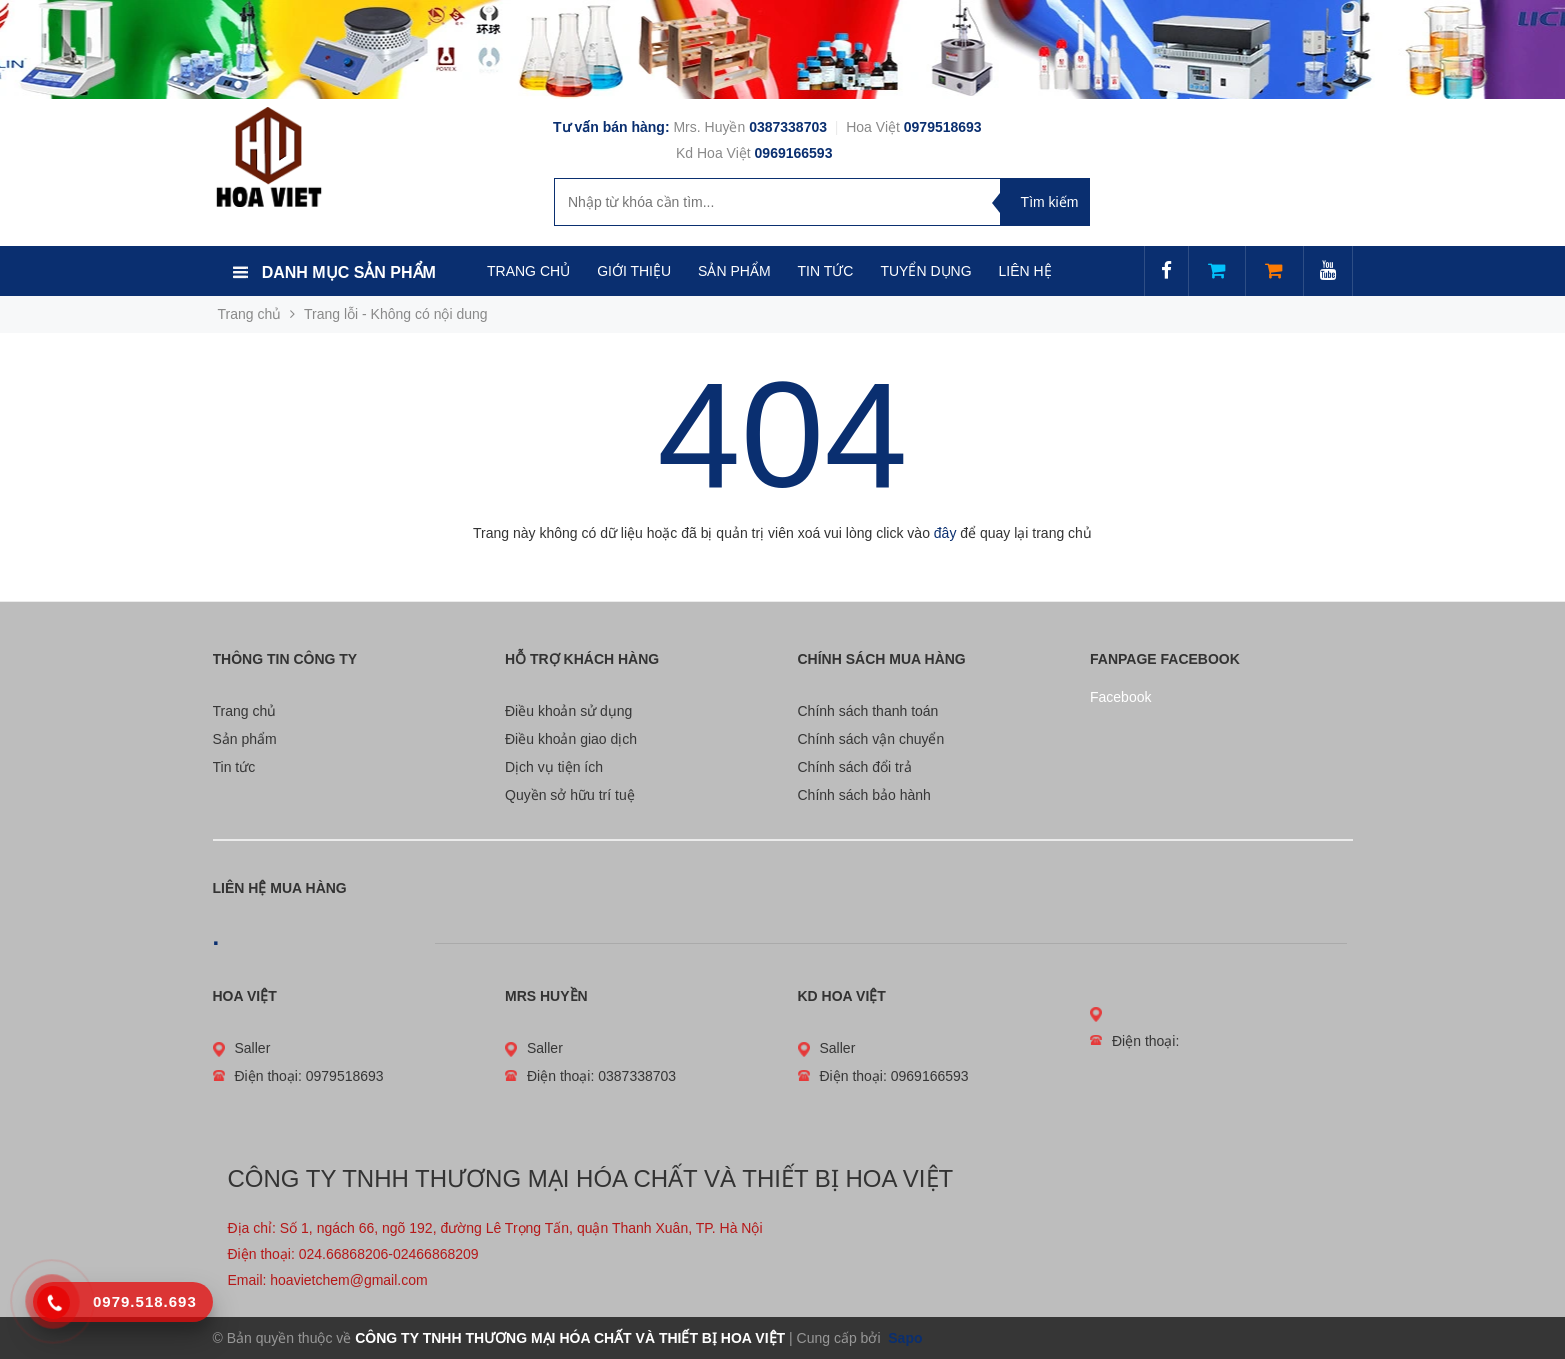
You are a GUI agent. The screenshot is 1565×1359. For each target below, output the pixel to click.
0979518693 (943, 127)
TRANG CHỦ (528, 271)
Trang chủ (245, 711)
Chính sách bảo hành (864, 795)
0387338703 (790, 127)
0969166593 (794, 153)
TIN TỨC (826, 271)
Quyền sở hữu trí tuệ (570, 795)
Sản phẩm (245, 739)
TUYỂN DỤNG (925, 271)
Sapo (903, 1338)
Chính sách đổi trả (855, 767)
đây (945, 533)
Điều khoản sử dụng (568, 711)
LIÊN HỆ (1025, 271)
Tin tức (234, 767)
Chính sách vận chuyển (871, 739)
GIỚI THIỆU (634, 271)
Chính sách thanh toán (868, 711)
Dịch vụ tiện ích (554, 767)
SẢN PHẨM (734, 271)
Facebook (1120, 697)
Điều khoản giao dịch (571, 739)
